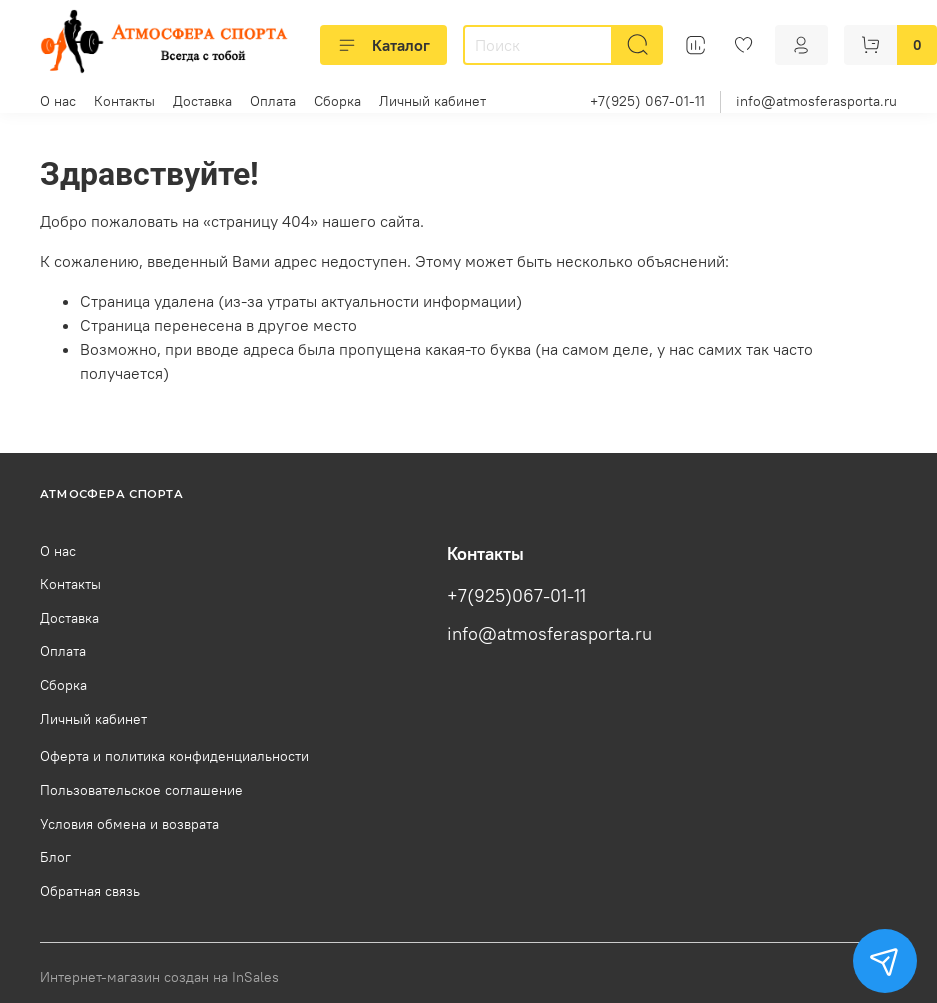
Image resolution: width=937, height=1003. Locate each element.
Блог (55, 857)
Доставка (202, 101)
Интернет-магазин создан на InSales (159, 977)
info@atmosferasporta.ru (816, 101)
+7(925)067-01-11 (516, 596)
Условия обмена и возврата (129, 824)
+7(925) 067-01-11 (647, 101)
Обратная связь (90, 891)
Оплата (273, 101)
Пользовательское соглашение (141, 790)
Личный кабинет (432, 101)
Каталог (383, 45)
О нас (58, 101)
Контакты (124, 101)
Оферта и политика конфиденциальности (174, 756)
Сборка (337, 101)
